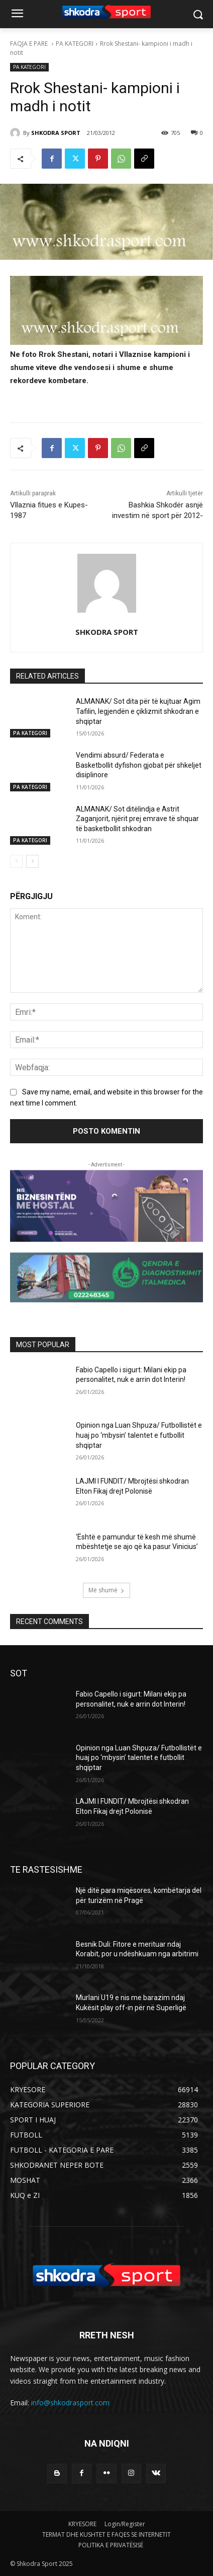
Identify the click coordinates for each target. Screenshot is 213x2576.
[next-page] (32, 861)
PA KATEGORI (74, 43)
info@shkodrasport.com (70, 2402)
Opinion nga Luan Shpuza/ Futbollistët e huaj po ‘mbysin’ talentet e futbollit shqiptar (139, 1435)
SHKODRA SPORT (55, 132)
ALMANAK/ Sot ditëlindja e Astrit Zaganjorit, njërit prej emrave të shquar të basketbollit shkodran (137, 819)
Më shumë (106, 1590)
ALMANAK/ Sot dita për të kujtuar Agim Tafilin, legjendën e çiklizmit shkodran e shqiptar (138, 711)
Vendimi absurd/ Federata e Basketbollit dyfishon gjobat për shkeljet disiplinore (138, 765)
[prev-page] (16, 861)
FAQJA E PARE (29, 43)
